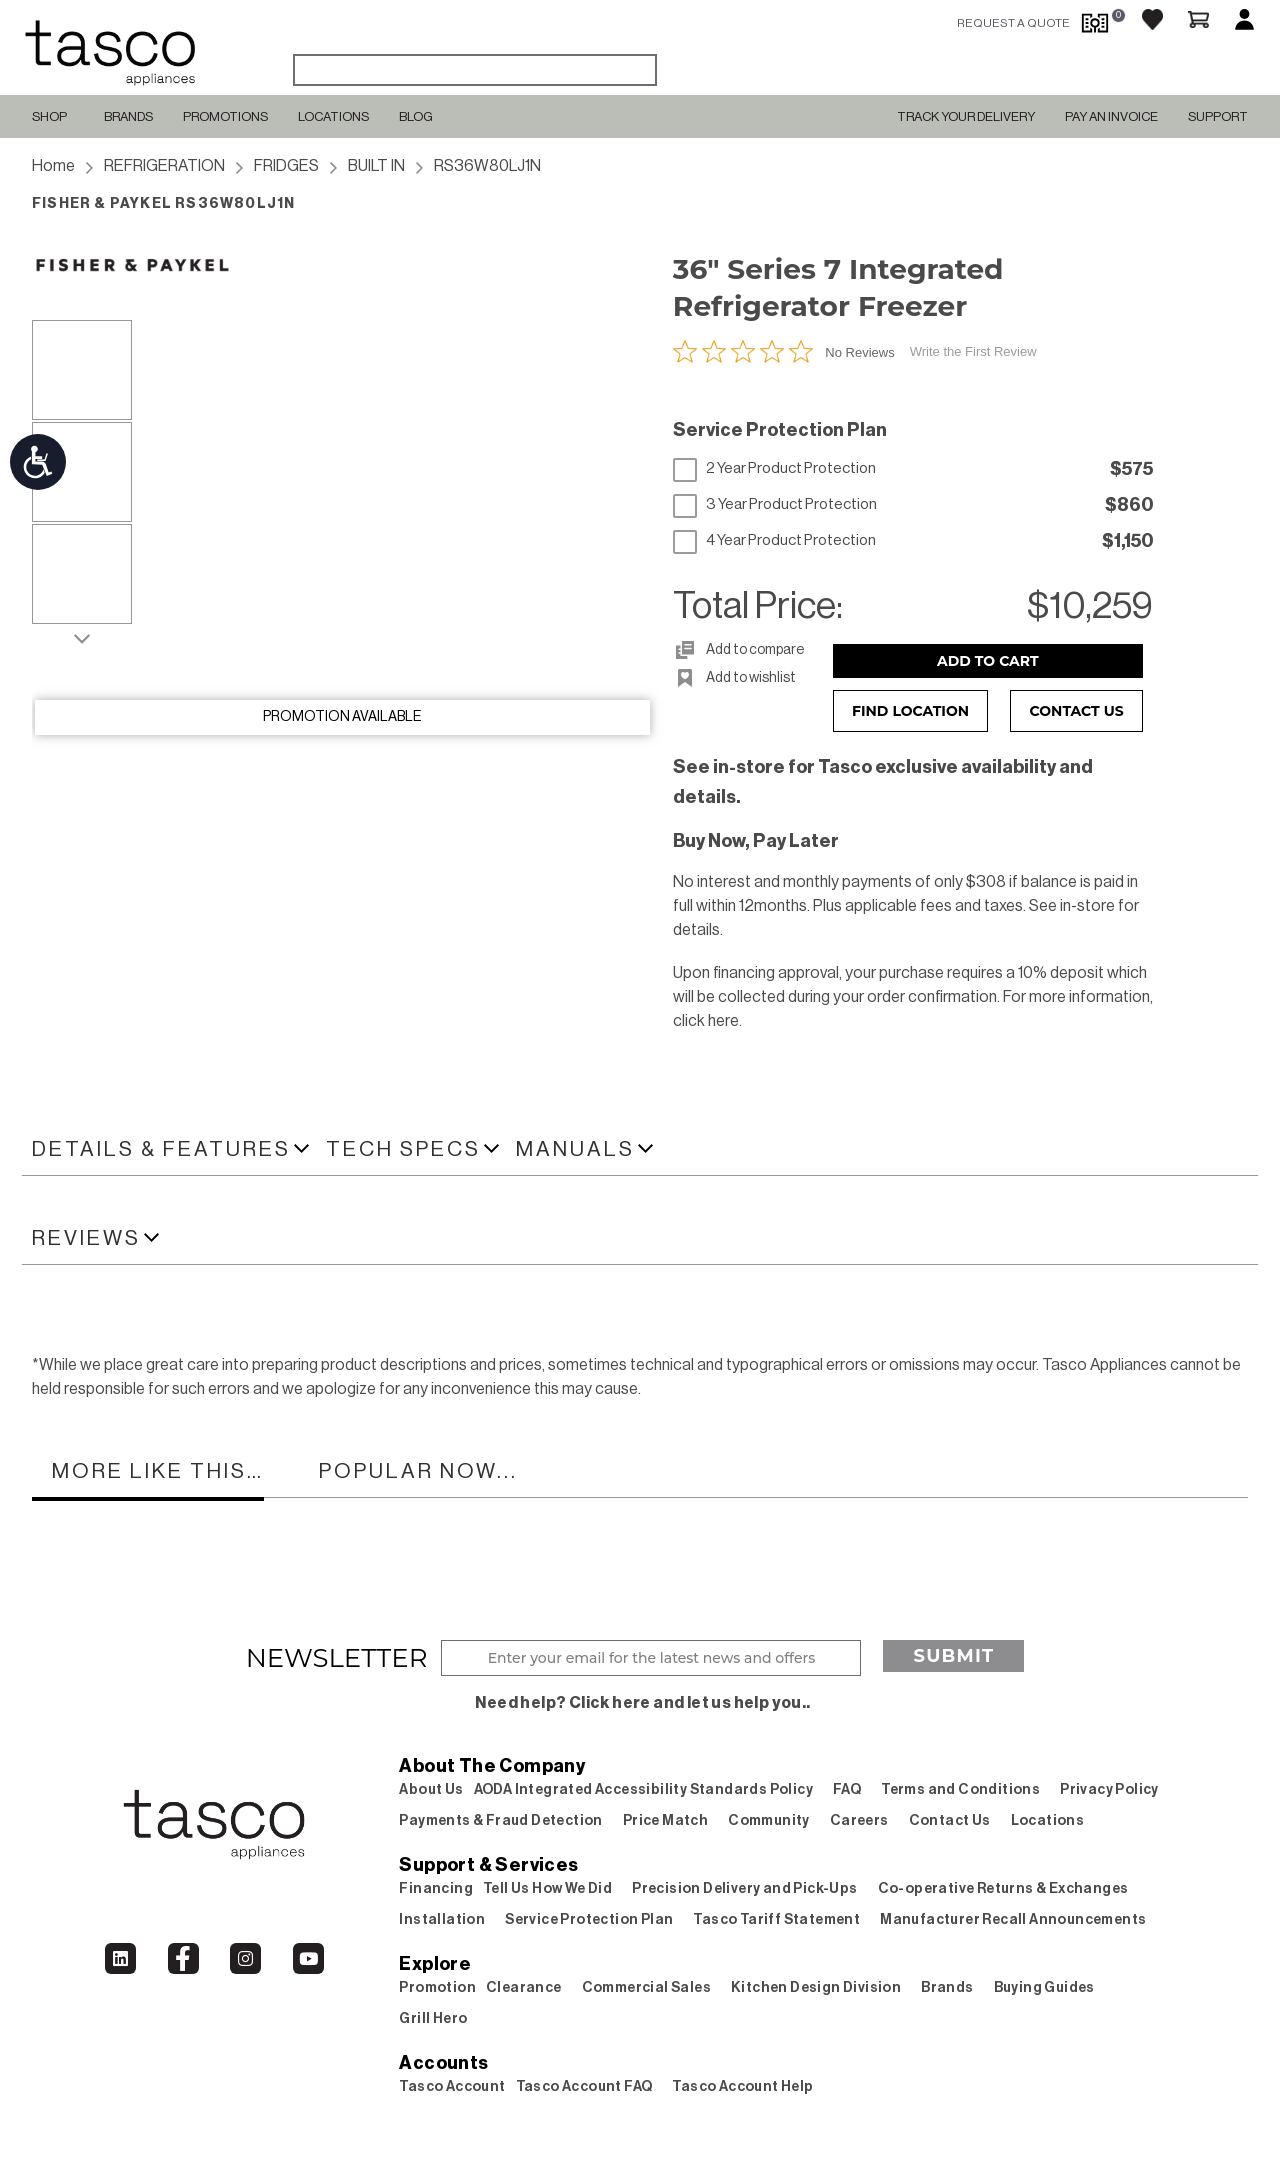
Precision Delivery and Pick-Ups (744, 1889)
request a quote (1013, 23)
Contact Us (1077, 711)
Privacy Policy (1109, 1790)
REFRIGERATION (164, 166)
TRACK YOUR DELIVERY (966, 116)
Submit (953, 1656)
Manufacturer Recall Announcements (1013, 1920)
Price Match (665, 1821)
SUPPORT (1218, 116)
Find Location (910, 711)
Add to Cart (988, 661)
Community (769, 1821)
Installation (442, 1920)
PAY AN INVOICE (1111, 116)
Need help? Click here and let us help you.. (642, 1703)
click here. (707, 1021)
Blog (416, 116)
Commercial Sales (646, 1988)
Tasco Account (452, 2087)
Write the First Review (973, 351)
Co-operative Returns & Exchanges (1003, 1889)
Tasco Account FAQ (584, 2087)
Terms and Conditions (960, 1790)
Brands (128, 116)
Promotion (437, 1988)
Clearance (524, 1988)
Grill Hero (433, 2019)
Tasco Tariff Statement (776, 1920)
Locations (333, 116)
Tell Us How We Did (547, 1889)
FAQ (847, 1790)
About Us (431, 1790)
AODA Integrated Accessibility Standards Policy (643, 1790)
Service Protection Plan (589, 1920)
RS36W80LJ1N (487, 166)
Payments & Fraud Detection (500, 1821)
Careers (859, 1821)
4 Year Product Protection (774, 541)
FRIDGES (286, 166)
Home (53, 166)
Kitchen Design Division (816, 1988)
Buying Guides (1044, 1988)
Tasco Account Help (742, 2087)
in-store (1087, 906)
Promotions (225, 116)
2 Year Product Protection (774, 469)
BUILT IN (376, 166)
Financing (436, 1889)
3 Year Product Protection (775, 505)
